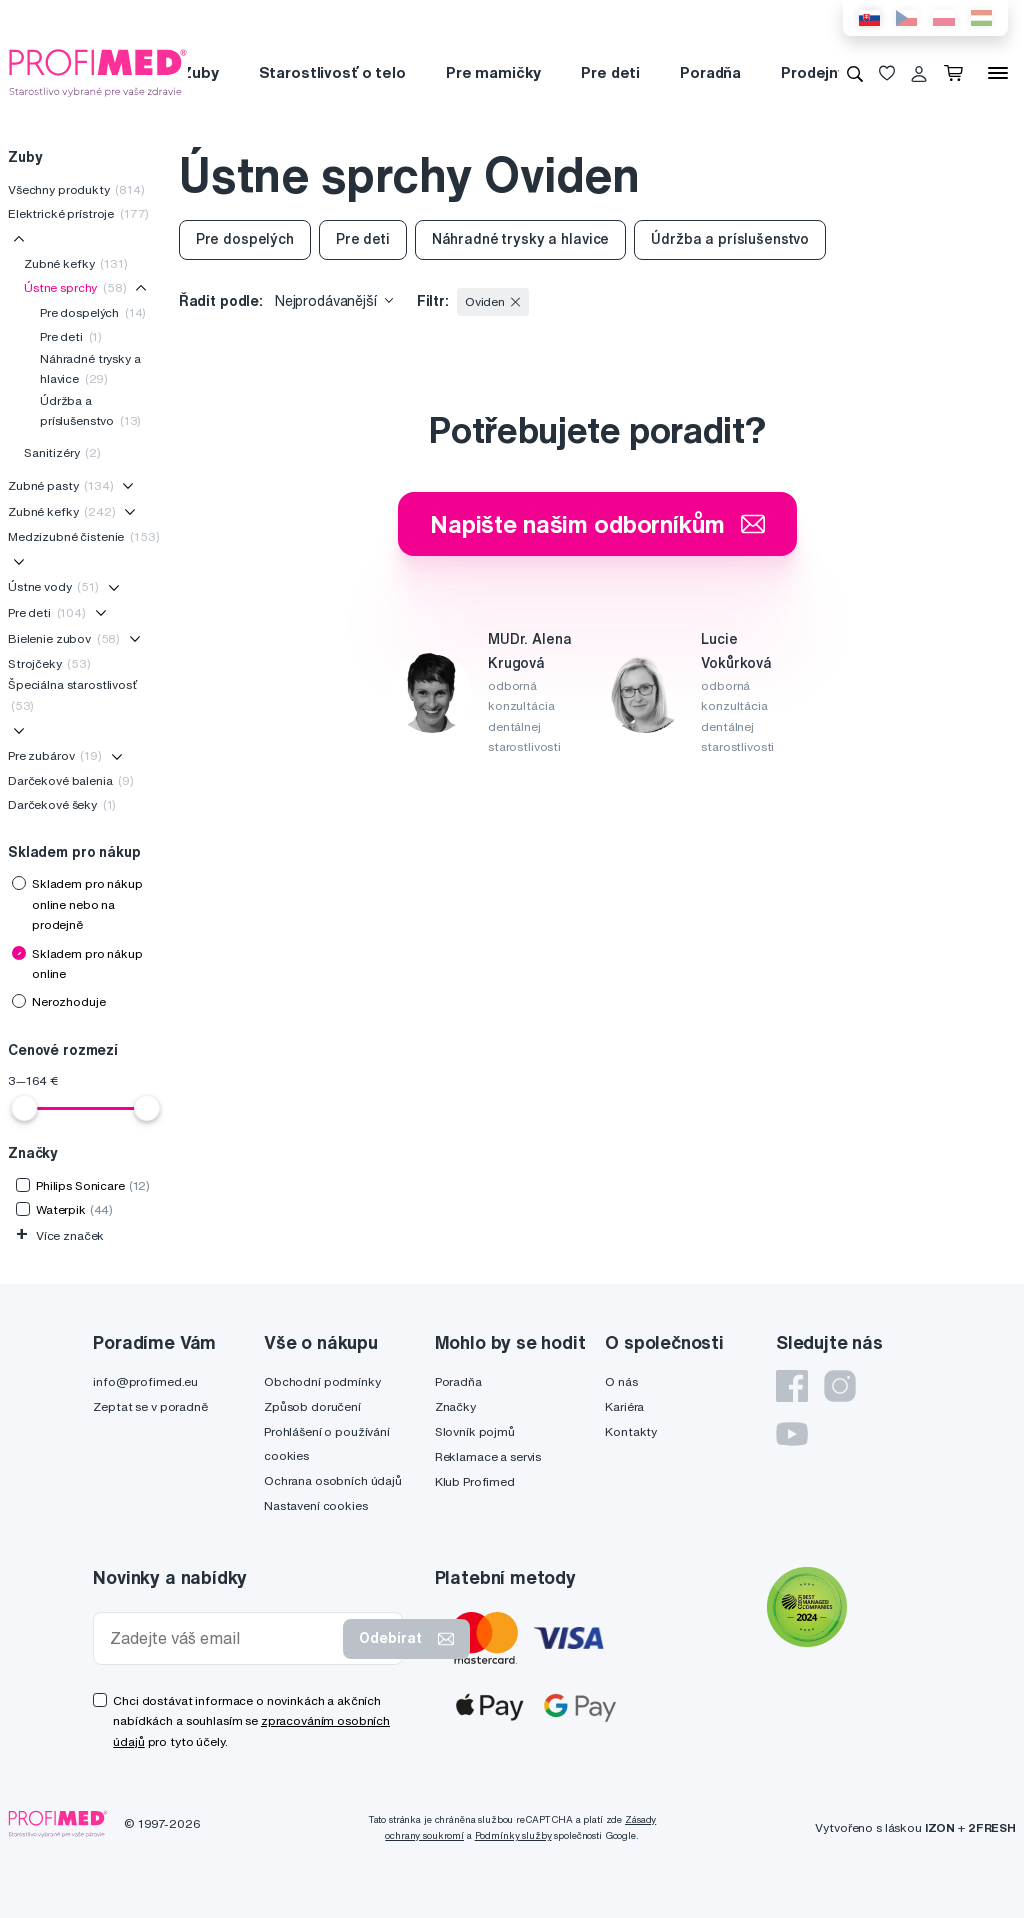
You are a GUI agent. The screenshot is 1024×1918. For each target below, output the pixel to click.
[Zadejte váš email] (222, 1638)
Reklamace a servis (488, 1456)
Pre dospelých (93, 312)
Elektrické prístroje (78, 213)
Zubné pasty (61, 485)
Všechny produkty (76, 189)
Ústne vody (53, 586)
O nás (621, 1381)
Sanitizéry (62, 452)
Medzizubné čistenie (83, 536)
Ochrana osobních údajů (333, 1480)
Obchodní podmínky (322, 1381)
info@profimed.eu (145, 1381)
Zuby (199, 72)
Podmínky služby (513, 1835)
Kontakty (631, 1431)
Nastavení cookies (316, 1505)
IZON (940, 1827)
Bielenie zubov (64, 638)
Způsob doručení (312, 1406)
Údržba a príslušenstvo (90, 410)
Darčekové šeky (62, 804)
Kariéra (624, 1406)
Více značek (60, 1235)
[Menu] (998, 73)
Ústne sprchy (75, 287)
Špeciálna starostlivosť (72, 694)
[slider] (24, 1108)
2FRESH (992, 1827)
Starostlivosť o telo (332, 72)
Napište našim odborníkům (597, 524)
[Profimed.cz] (98, 72)
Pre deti (610, 72)
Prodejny (813, 72)
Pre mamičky (493, 72)
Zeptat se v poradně (150, 1406)
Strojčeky (49, 663)
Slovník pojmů (475, 1431)
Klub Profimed (475, 1481)
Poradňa (710, 72)
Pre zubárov (55, 755)
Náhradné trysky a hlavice (90, 368)
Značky (455, 1406)
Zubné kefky (76, 263)
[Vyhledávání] (855, 73)
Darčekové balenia (71, 780)
